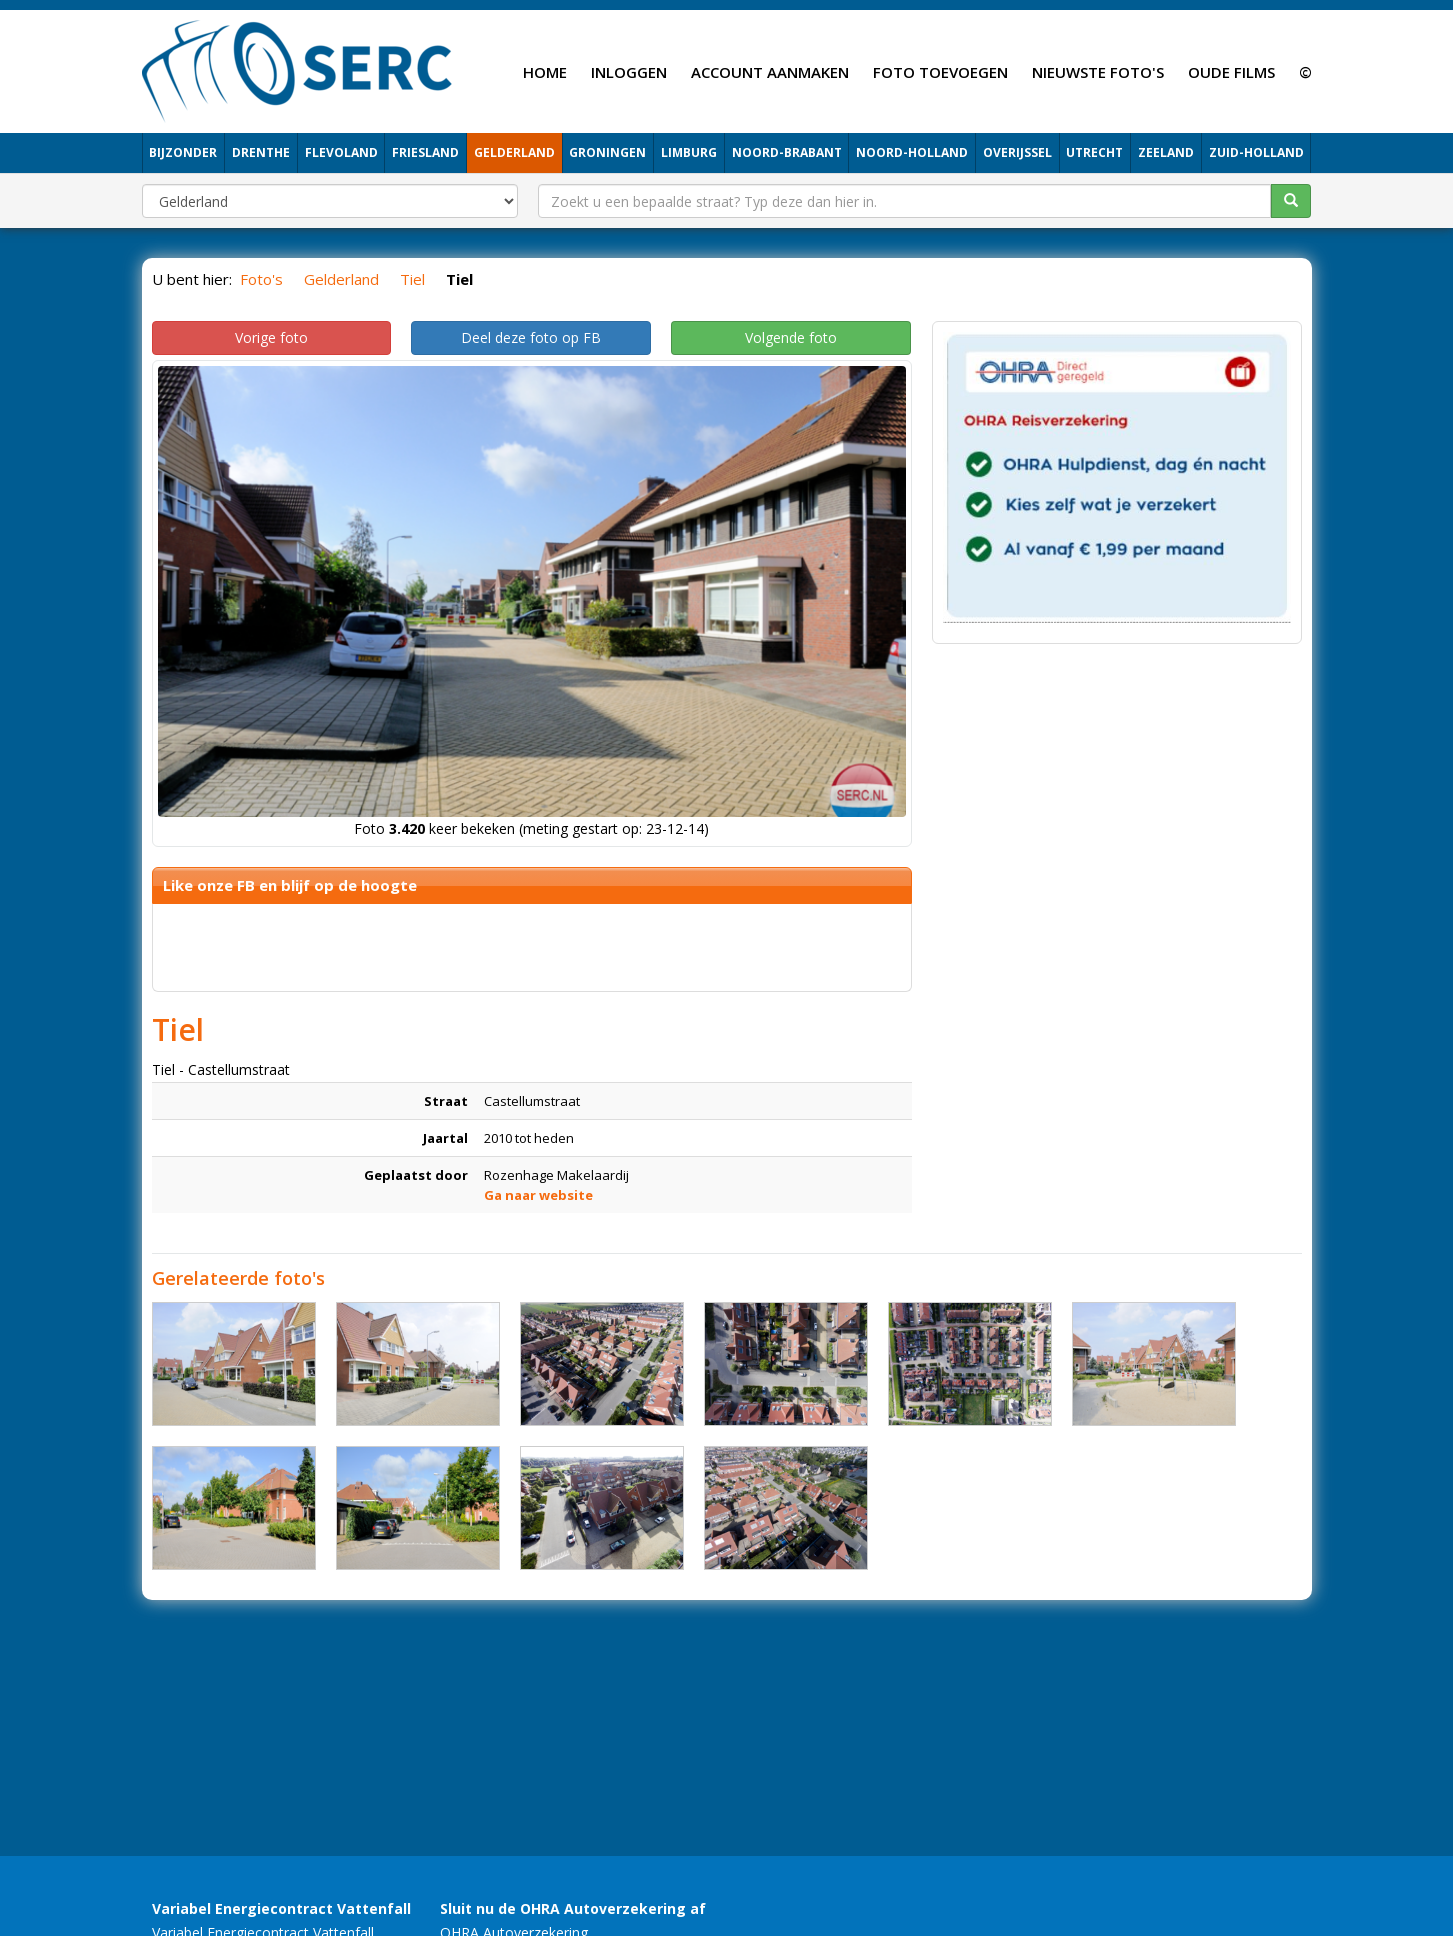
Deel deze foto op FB (531, 337)
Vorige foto (271, 337)
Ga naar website (538, 1195)
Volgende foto (791, 337)
